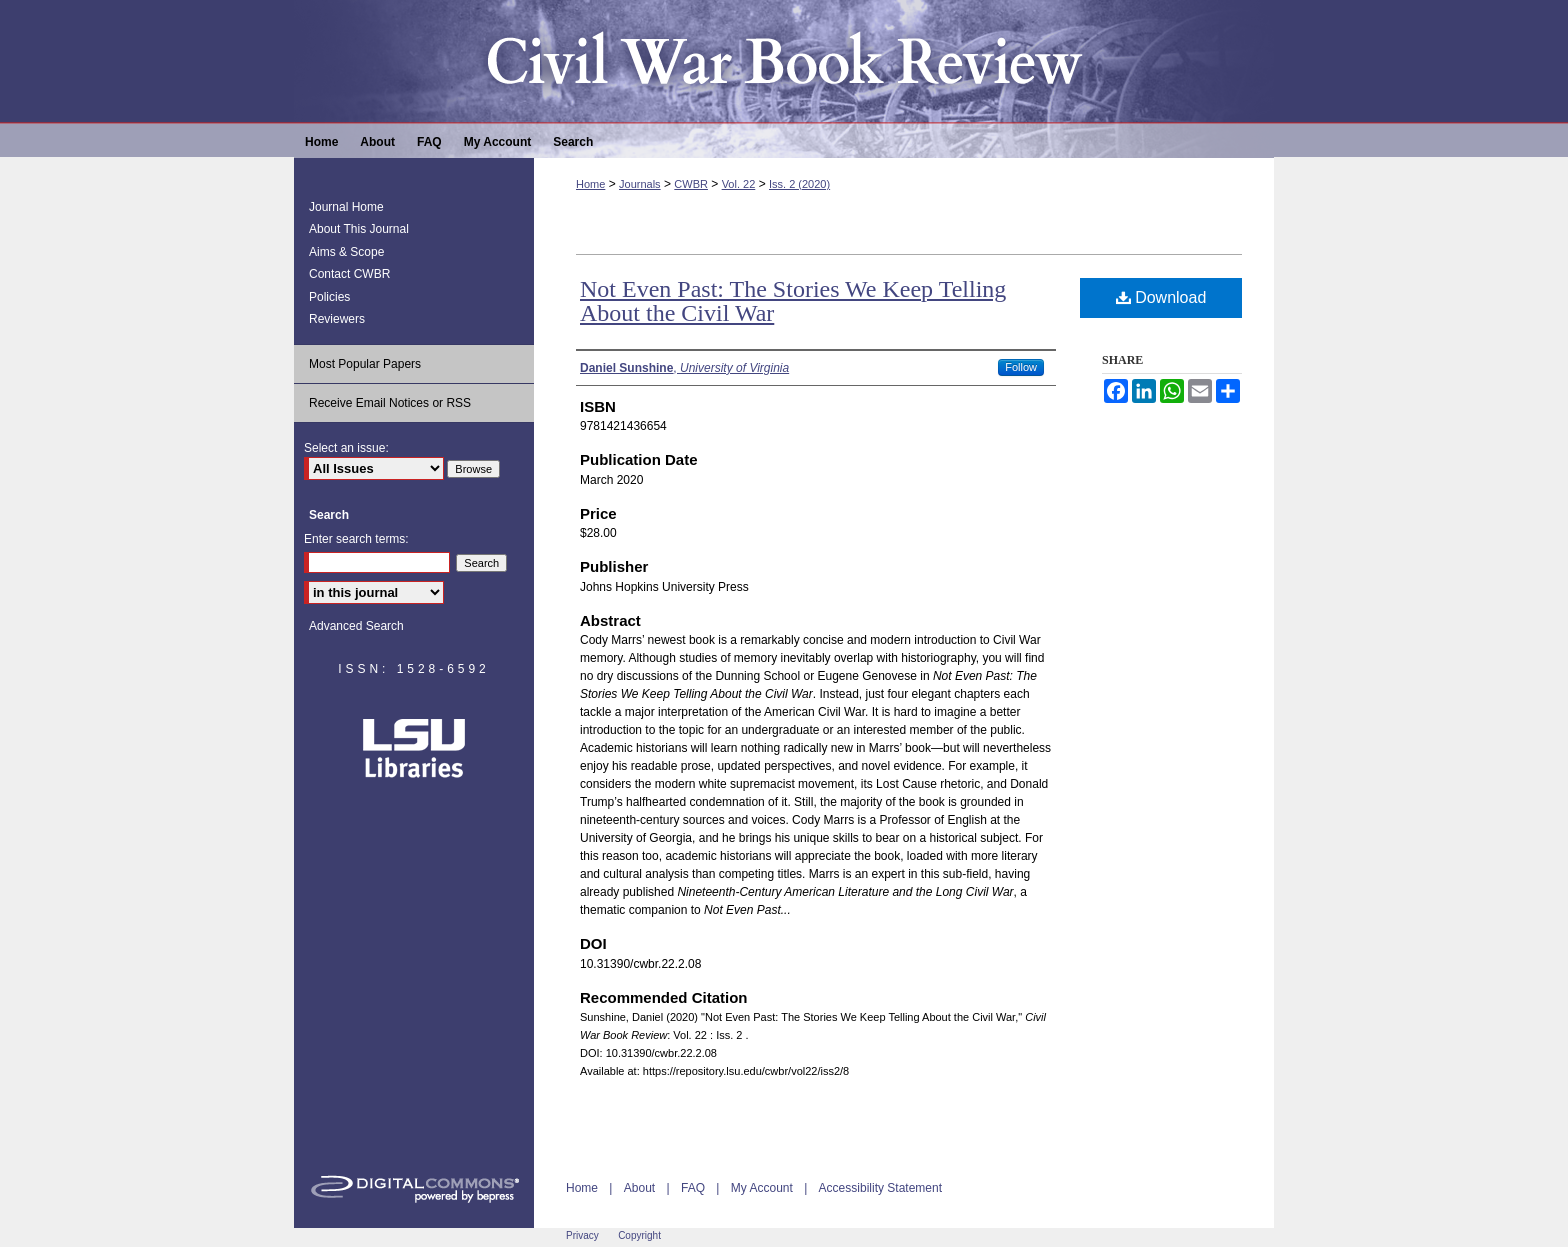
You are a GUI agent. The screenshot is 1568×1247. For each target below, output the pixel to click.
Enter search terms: (356, 539)
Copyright (639, 1235)
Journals (640, 184)
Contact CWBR (349, 274)
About (639, 1188)
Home (590, 184)
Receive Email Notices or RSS (390, 403)
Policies (329, 297)
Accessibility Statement (880, 1188)
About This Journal (359, 229)
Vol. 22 (739, 184)
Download (1161, 297)
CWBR (691, 184)
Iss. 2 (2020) (799, 184)
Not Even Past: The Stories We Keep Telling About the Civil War (793, 301)
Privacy (582, 1235)
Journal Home (346, 207)
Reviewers (337, 319)
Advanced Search (356, 626)
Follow (1021, 367)
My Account (762, 1188)
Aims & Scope (346, 252)
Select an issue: (346, 448)
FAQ (693, 1188)
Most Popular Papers (365, 364)
